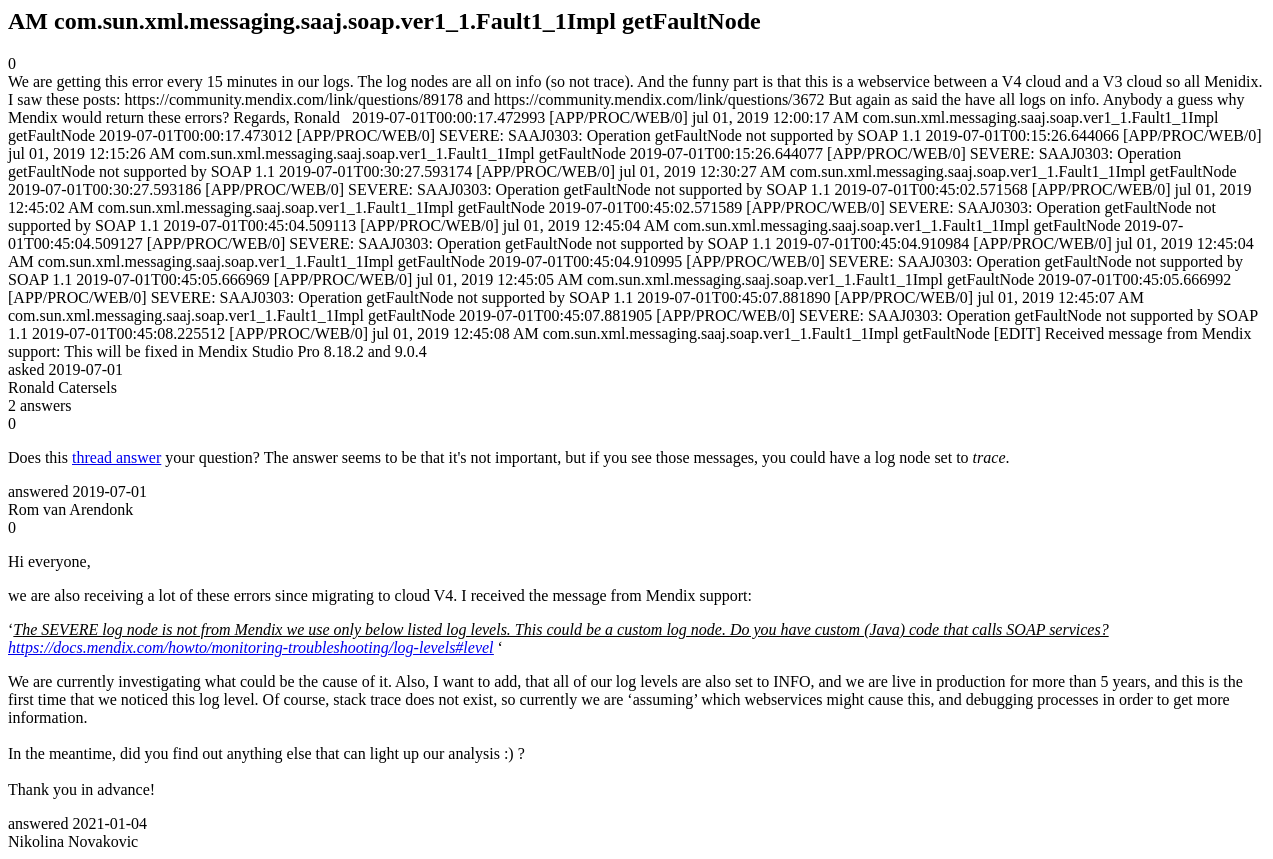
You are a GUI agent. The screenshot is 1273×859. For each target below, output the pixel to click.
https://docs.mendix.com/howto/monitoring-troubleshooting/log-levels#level (251, 647)
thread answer (116, 457)
